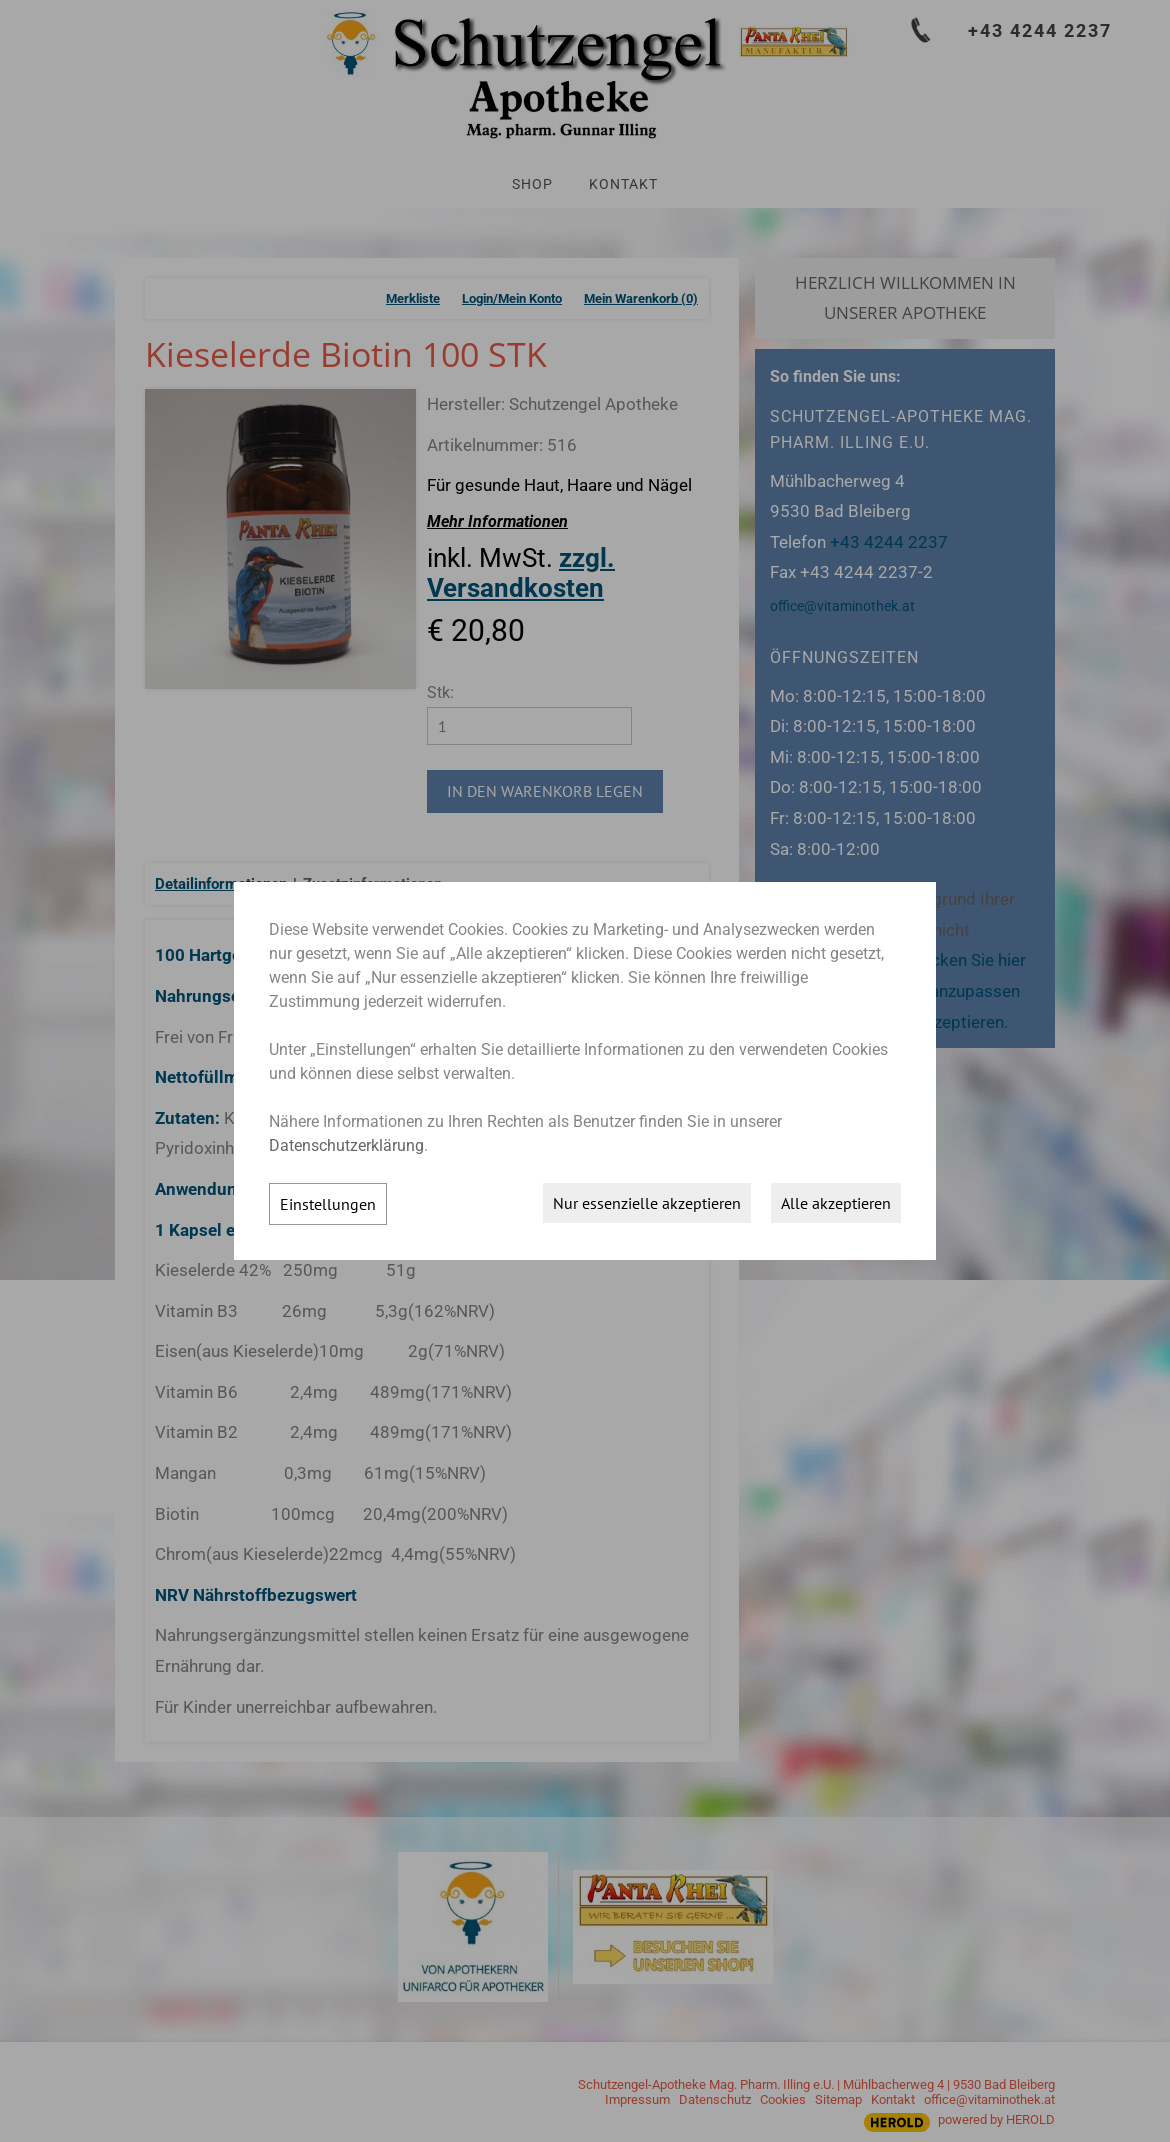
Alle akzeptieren (836, 1203)
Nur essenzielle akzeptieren (647, 1203)
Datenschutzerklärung (346, 1145)
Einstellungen (328, 1204)
